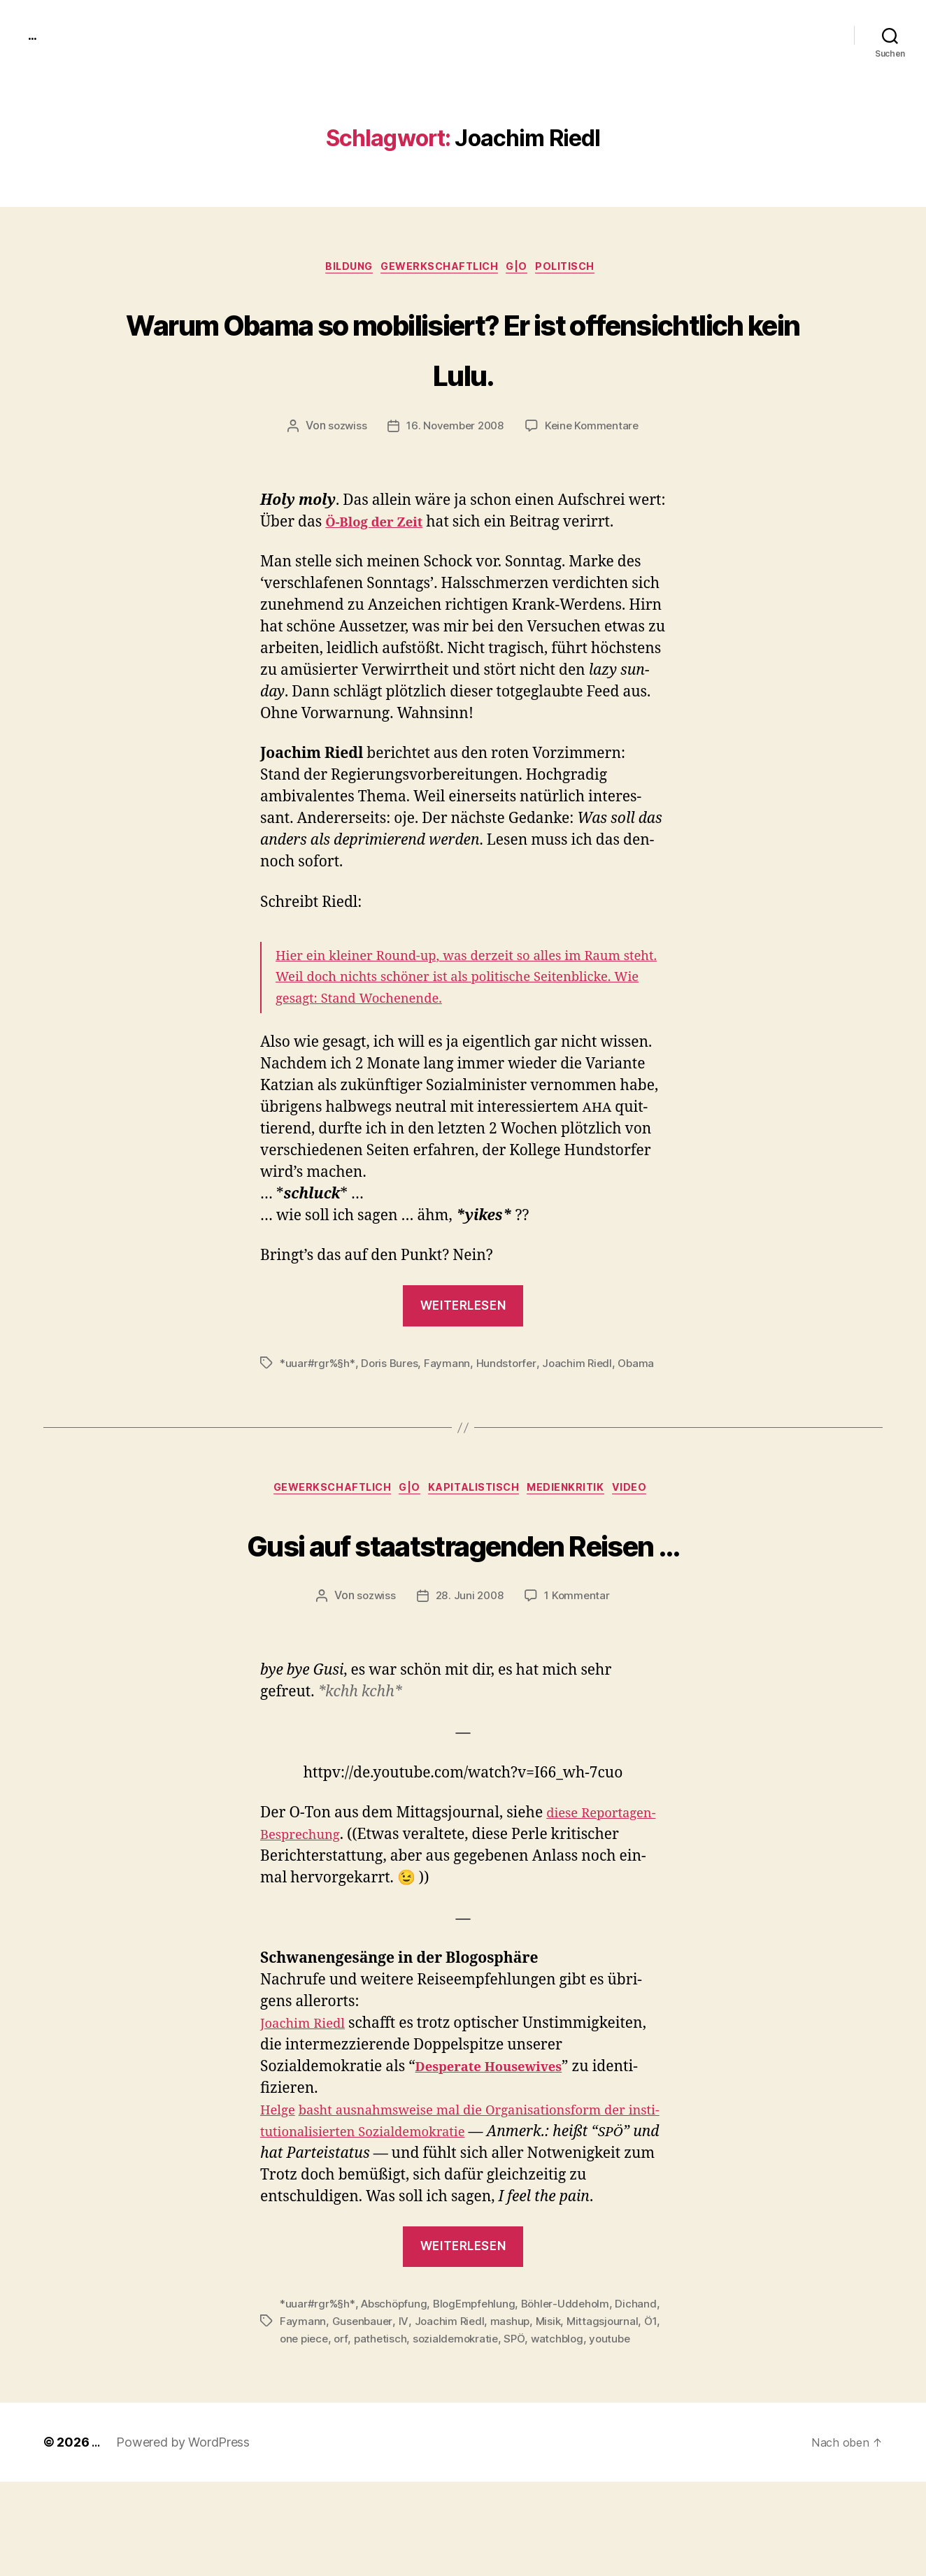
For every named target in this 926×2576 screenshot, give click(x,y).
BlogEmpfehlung (479, 2382)
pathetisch (483, 2416)
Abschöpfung (397, 2382)
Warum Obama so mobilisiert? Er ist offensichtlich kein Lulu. (462, 348)
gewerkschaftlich (439, 269)
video (651, 1493)
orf (443, 2416)
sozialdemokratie (561, 2416)
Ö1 (365, 2416)
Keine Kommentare (594, 429)
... (34, 35)
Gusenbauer (410, 2399)
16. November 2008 (455, 429)
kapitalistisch (479, 1493)
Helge (280, 2167)
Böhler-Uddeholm (574, 2382)
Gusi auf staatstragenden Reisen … (463, 1571)
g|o (526, 269)
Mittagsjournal (316, 2416)
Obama (643, 1366)
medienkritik (580, 1493)
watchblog (307, 2433)
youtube (361, 2433)
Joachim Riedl (583, 1366)
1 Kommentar (579, 1653)
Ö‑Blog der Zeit (380, 525)
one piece (404, 2416)
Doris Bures (391, 1366)
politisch (582, 269)
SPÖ (622, 2416)
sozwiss (343, 429)
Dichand (300, 2399)
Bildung (338, 269)
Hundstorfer (510, 1366)
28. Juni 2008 (470, 1653)
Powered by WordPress (185, 2536)
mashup (559, 2399)
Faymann (450, 1366)
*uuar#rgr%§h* (318, 1366)
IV (451, 2399)
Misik (598, 2399)
